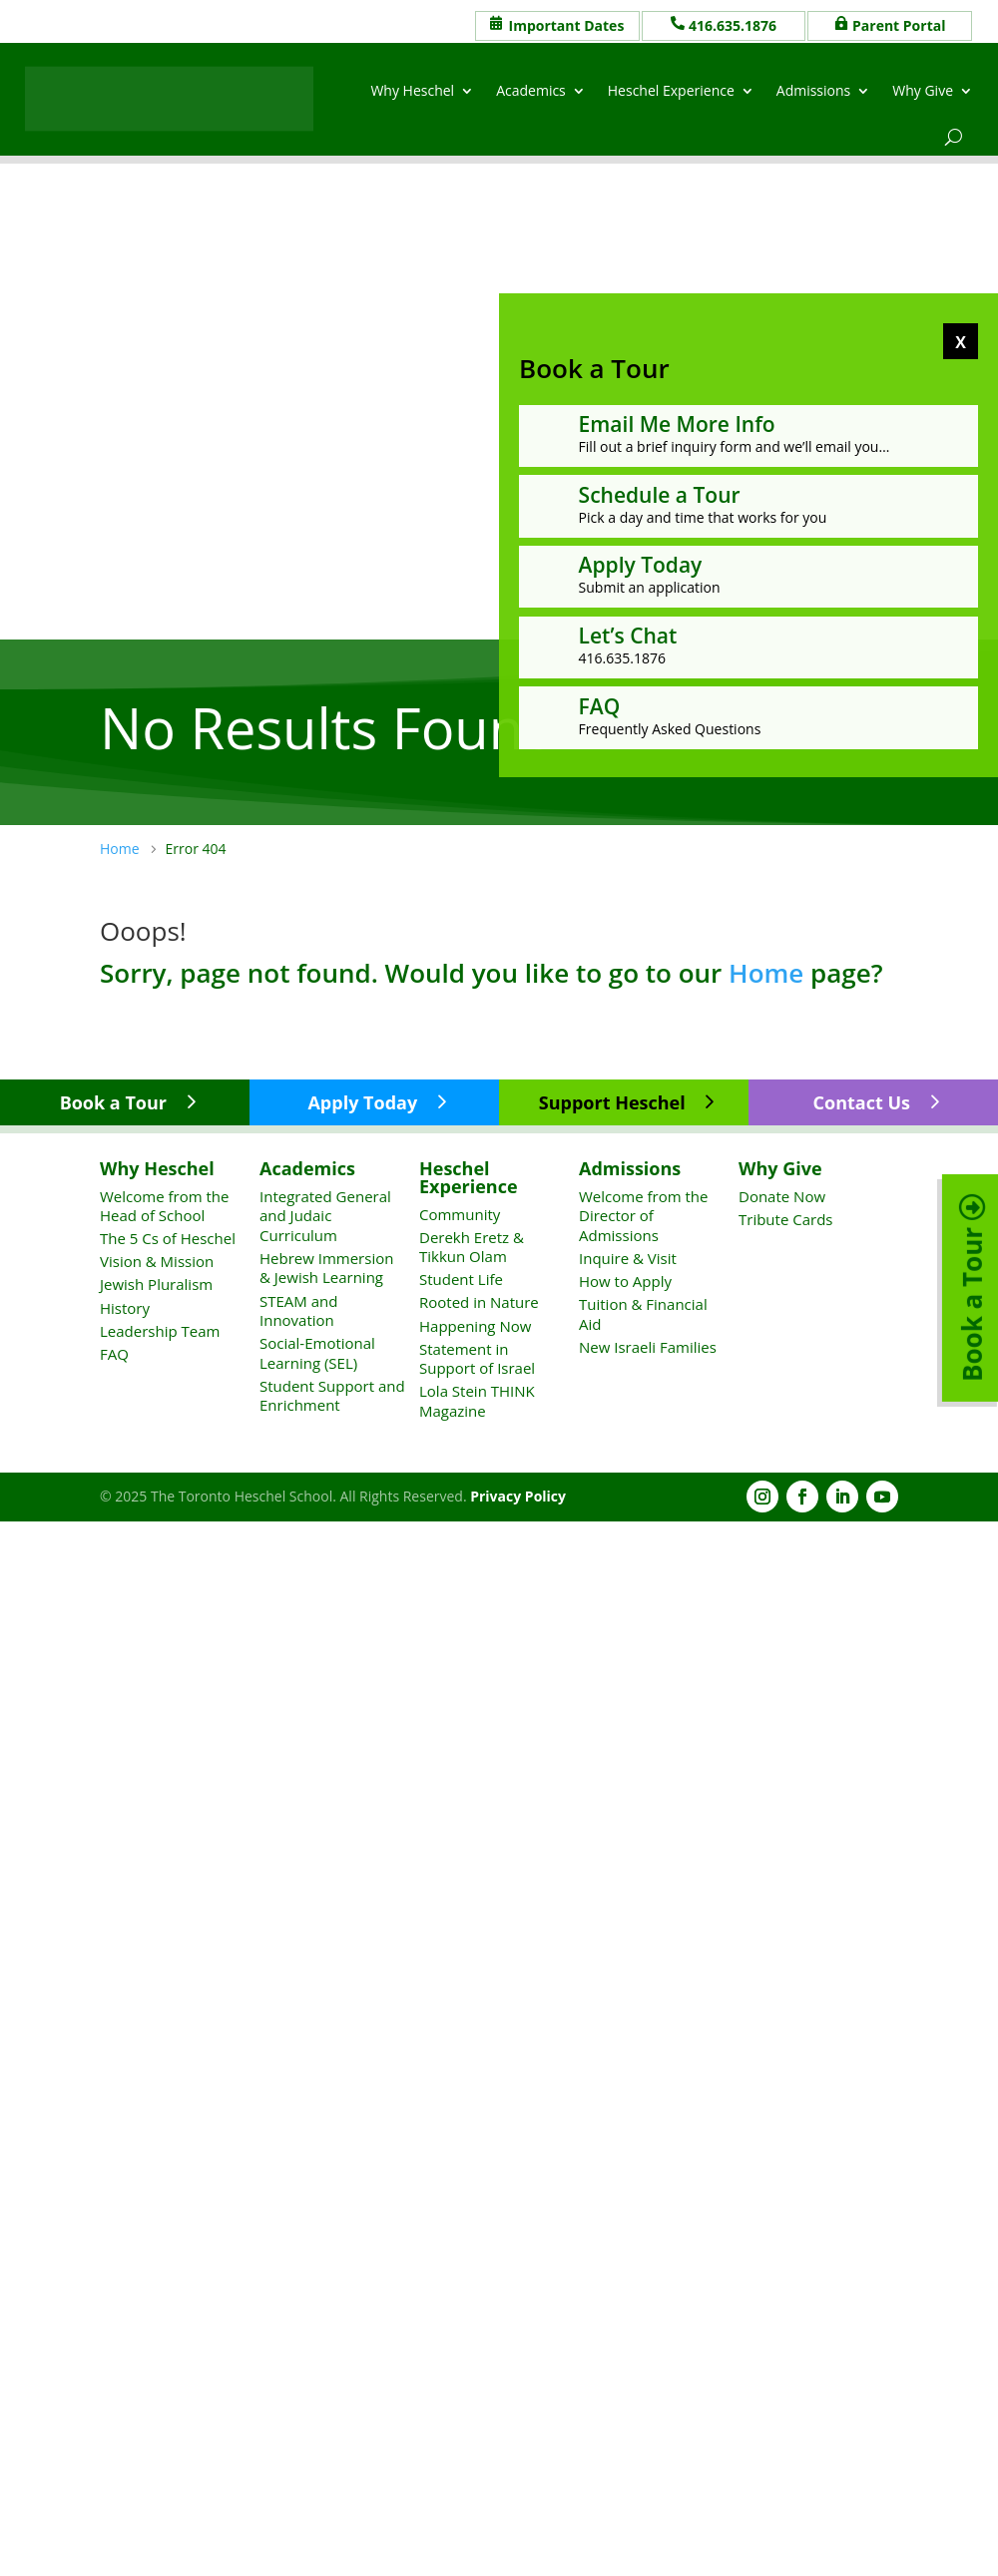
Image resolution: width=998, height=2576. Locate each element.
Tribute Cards (785, 1219)
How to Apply (625, 1281)
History (125, 1308)
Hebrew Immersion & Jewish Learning (326, 1268)
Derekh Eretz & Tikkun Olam (471, 1247)
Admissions (813, 90)
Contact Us (861, 1102)
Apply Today (362, 1102)
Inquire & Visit (628, 1258)
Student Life (461, 1279)
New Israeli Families (648, 1347)
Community (459, 1214)
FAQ (114, 1354)
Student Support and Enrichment (332, 1396)
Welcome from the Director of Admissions (643, 1215)
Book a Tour (113, 1102)
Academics (531, 90)
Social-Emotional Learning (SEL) (317, 1353)
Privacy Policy (518, 1496)
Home (766, 973)
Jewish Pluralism (156, 1284)
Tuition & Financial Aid (643, 1314)
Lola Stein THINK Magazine (477, 1401)
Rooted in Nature (479, 1302)
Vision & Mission (157, 1261)
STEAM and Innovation (298, 1311)
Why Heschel (412, 90)
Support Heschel (612, 1102)
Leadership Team (160, 1331)
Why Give (922, 90)
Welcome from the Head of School (164, 1206)
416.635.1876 (732, 25)
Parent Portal (898, 25)
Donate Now (782, 1196)
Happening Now (475, 1326)
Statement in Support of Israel (477, 1359)
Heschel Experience (671, 90)
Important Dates (567, 25)
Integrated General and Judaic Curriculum (325, 1215)
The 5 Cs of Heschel (168, 1238)
